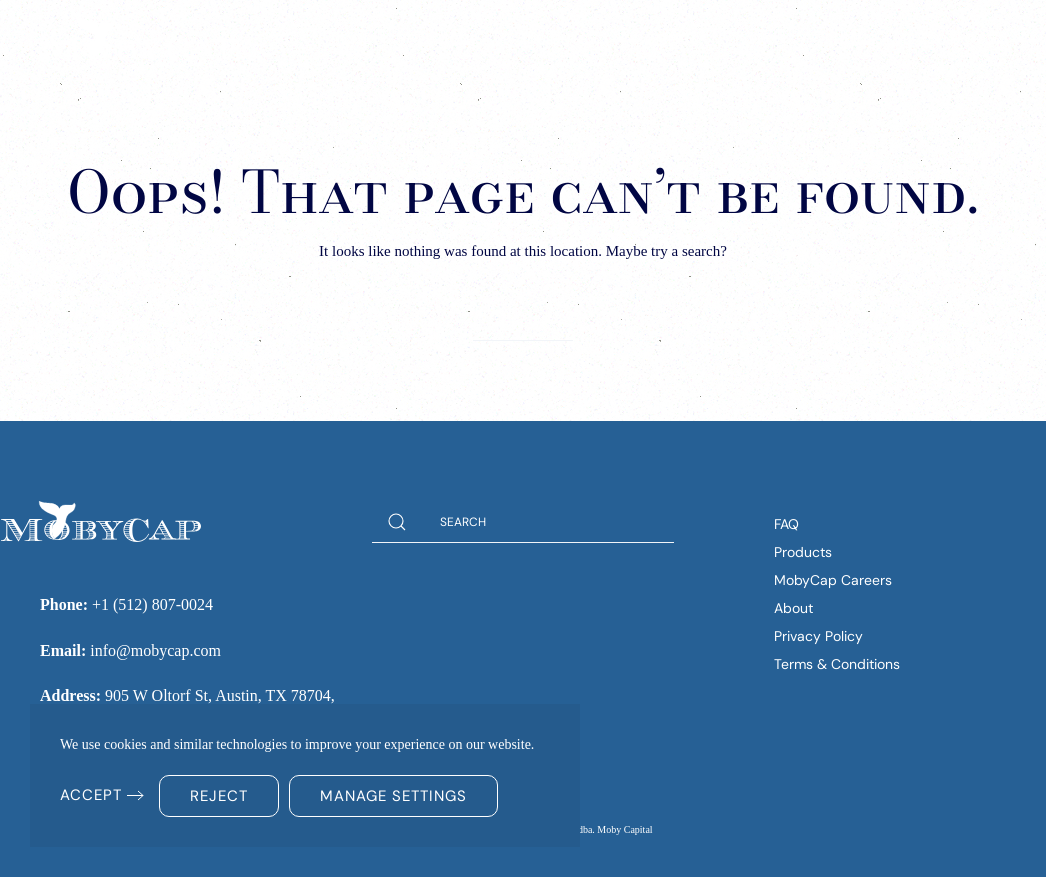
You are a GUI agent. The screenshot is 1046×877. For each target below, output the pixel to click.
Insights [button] (565, 39)
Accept (91, 795)
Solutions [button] (448, 39)
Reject (219, 796)
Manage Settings (393, 796)
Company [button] (679, 39)
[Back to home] (140, 40)
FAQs (767, 39)
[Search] (523, 320)
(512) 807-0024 (915, 39)
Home (352, 39)
